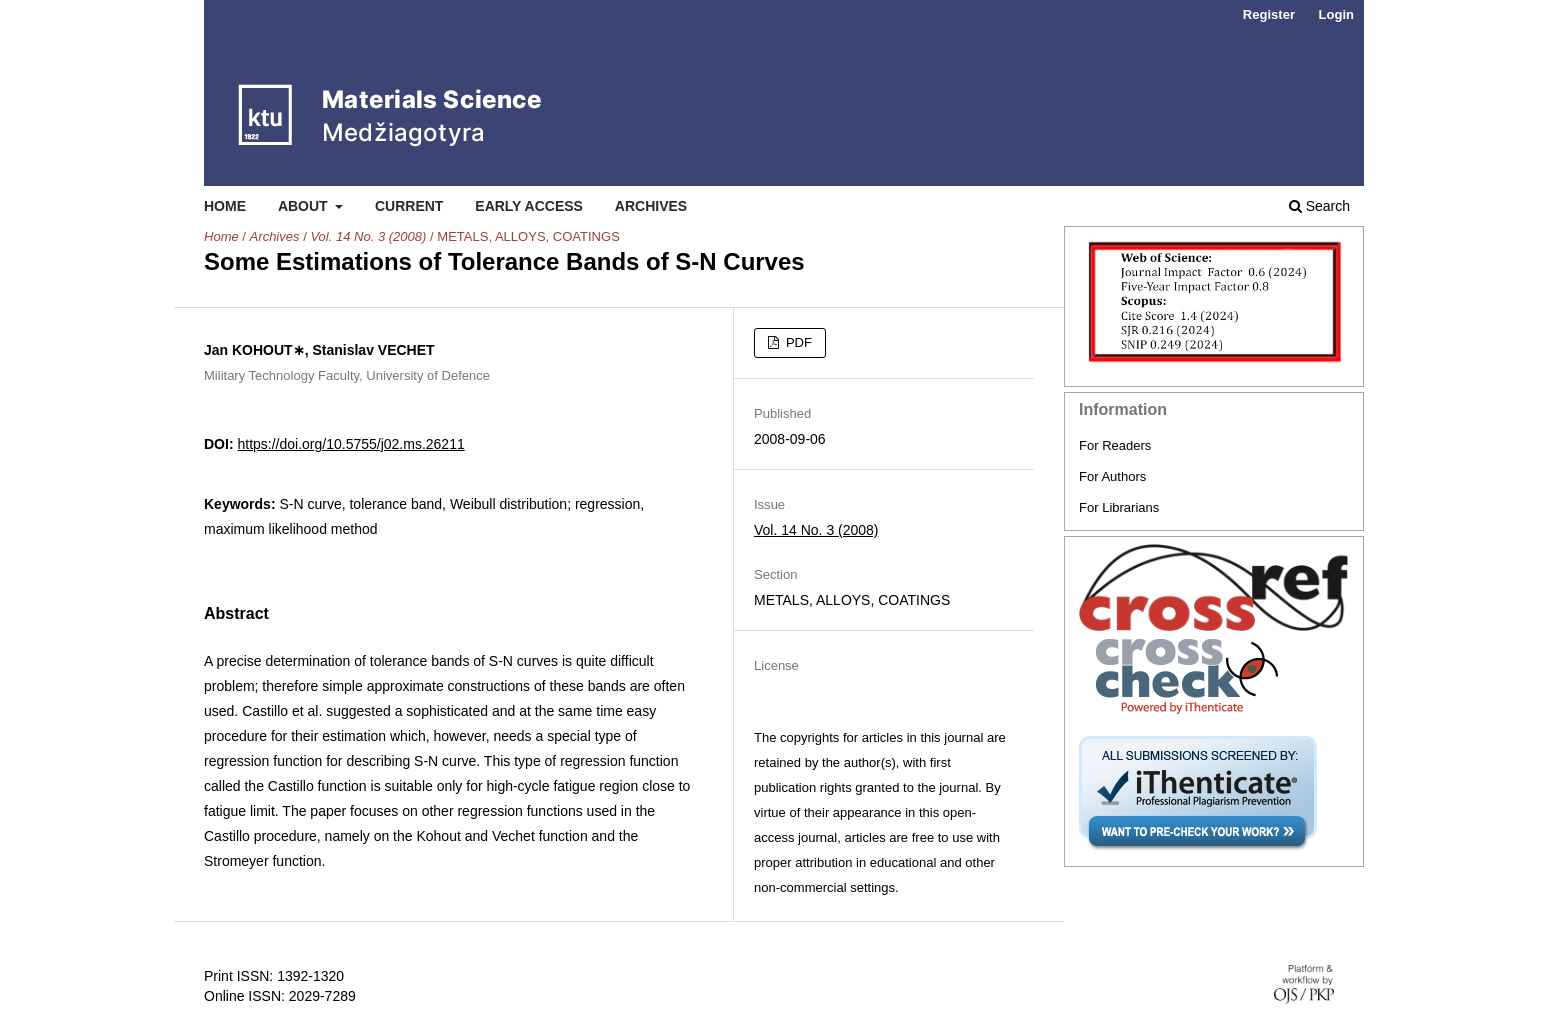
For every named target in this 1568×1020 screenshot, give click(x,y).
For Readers (1115, 445)
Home (225, 206)
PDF (797, 342)
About (305, 206)
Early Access (529, 206)
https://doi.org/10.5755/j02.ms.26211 (350, 444)
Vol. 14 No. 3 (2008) (368, 236)
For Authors (1112, 476)
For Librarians (1119, 507)
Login (1336, 14)
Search (1319, 206)
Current (409, 206)
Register (1269, 14)
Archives (651, 206)
